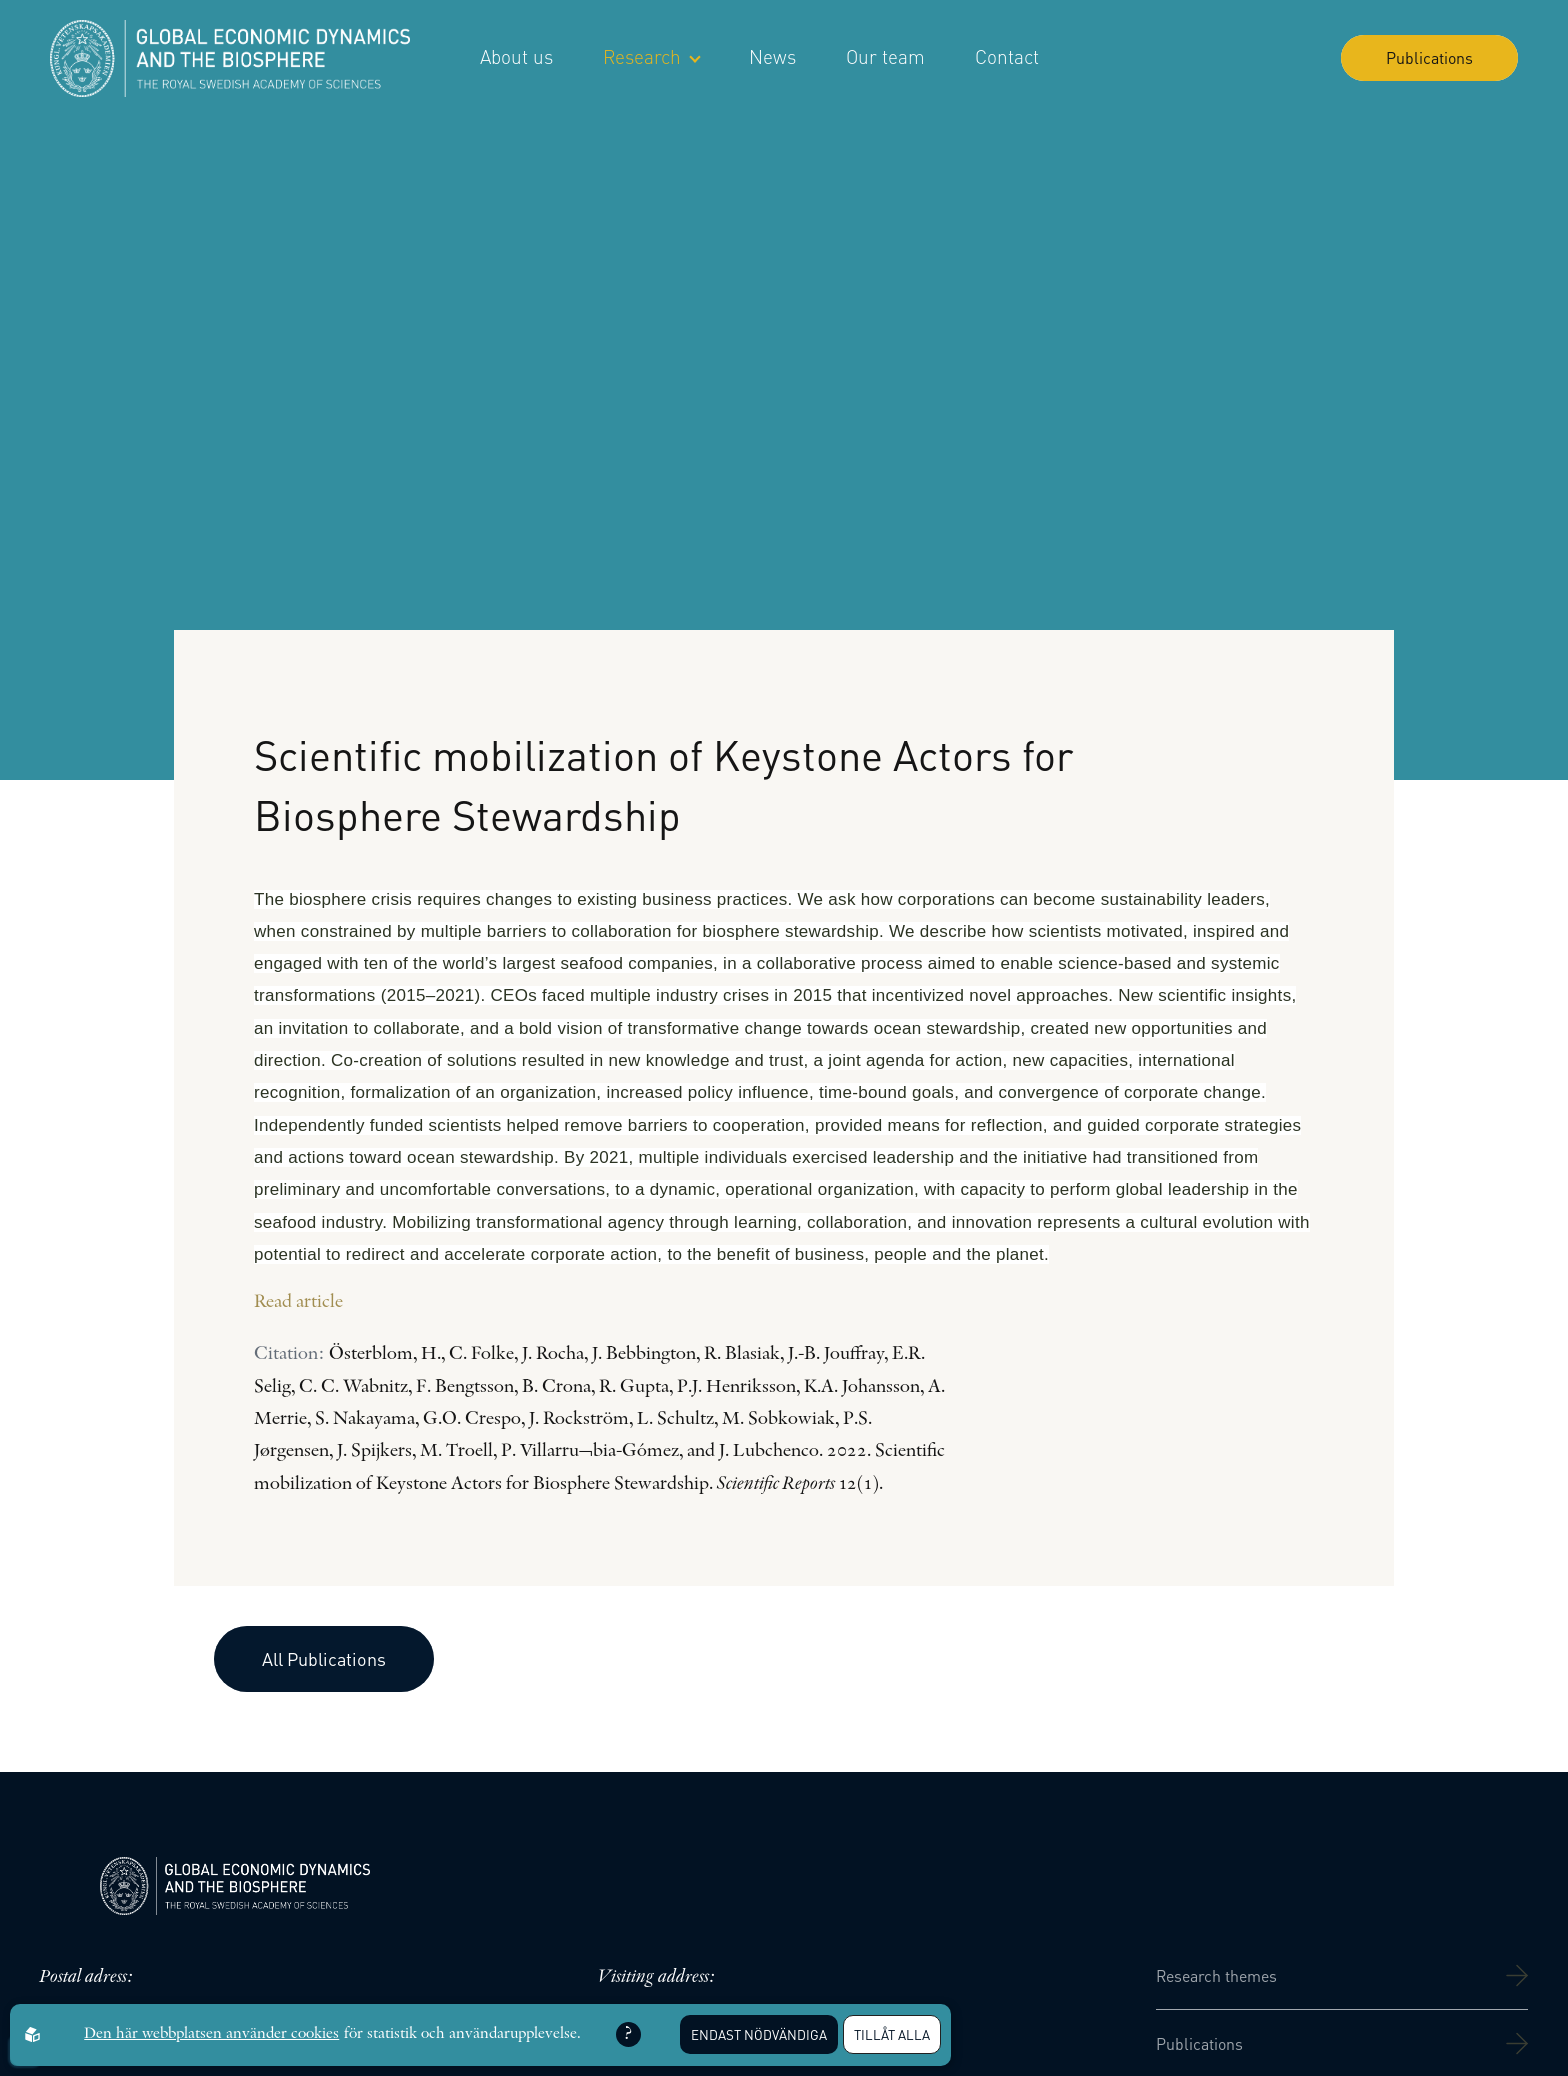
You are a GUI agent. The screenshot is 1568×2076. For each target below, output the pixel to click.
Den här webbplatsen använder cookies (211, 2034)
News (772, 56)
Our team (885, 56)
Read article (298, 1302)
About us (516, 56)
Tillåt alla (892, 2034)
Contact (1007, 56)
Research (651, 56)
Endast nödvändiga (759, 2034)
